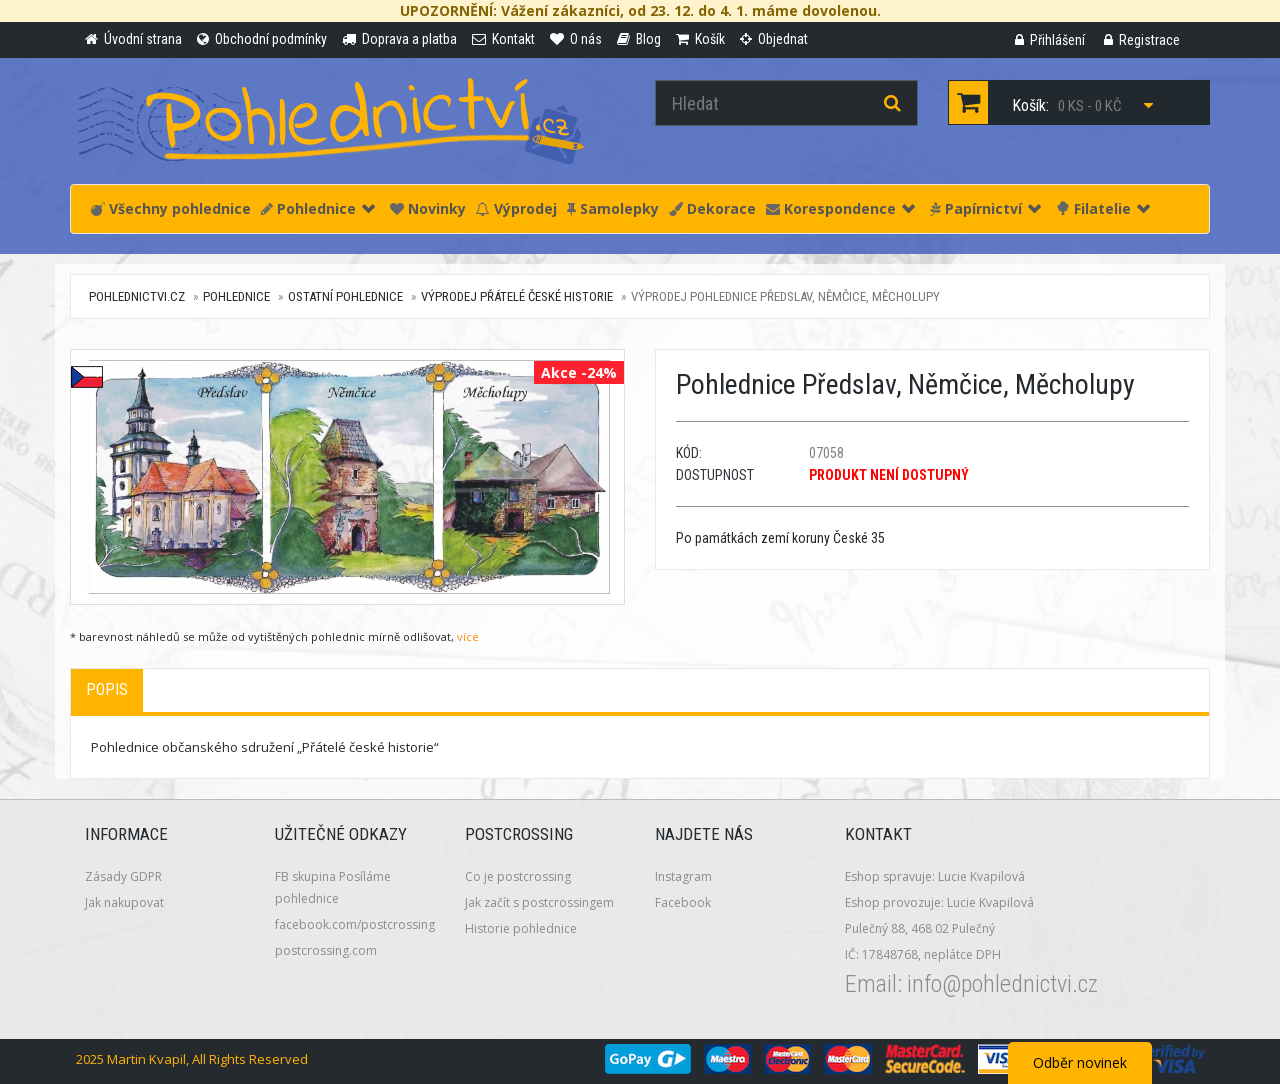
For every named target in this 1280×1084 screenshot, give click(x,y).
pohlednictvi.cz (137, 296)
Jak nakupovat (124, 902)
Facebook (683, 902)
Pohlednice (318, 208)
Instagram (683, 876)
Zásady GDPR (123, 876)
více (468, 636)
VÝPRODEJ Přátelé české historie (517, 296)
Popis (107, 689)
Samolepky (613, 208)
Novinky (428, 208)
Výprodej (516, 208)
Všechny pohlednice (171, 208)
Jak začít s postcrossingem (539, 902)
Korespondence (840, 208)
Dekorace (712, 208)
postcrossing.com (326, 950)
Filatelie (1103, 208)
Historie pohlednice (521, 928)
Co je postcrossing (518, 876)
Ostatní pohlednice (345, 296)
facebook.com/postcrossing (355, 924)
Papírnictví (985, 208)
